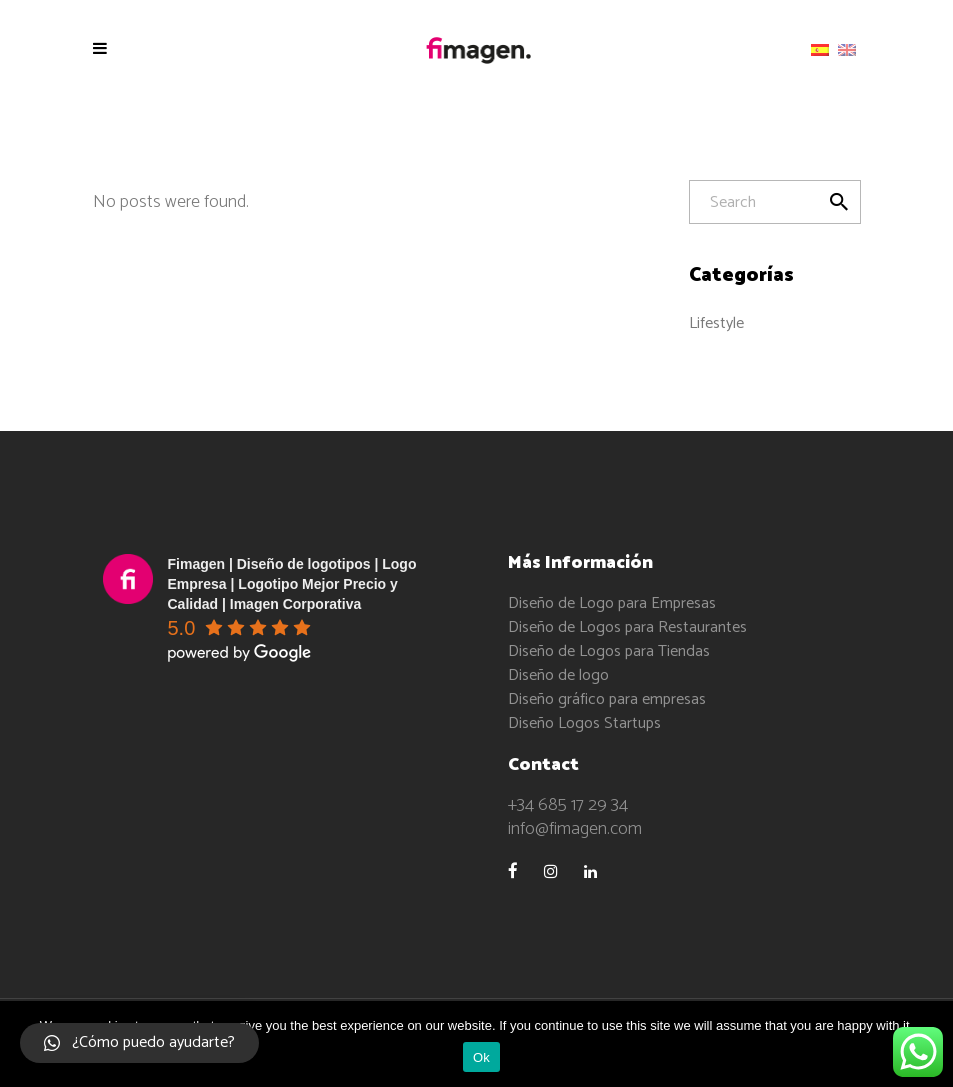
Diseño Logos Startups (584, 723)
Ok (481, 1057)
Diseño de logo (558, 675)
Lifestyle (716, 323)
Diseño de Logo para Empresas (612, 603)
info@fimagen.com (575, 829)
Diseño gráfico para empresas (607, 699)
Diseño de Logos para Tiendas (609, 651)
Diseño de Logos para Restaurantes (627, 627)
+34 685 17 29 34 (568, 805)
